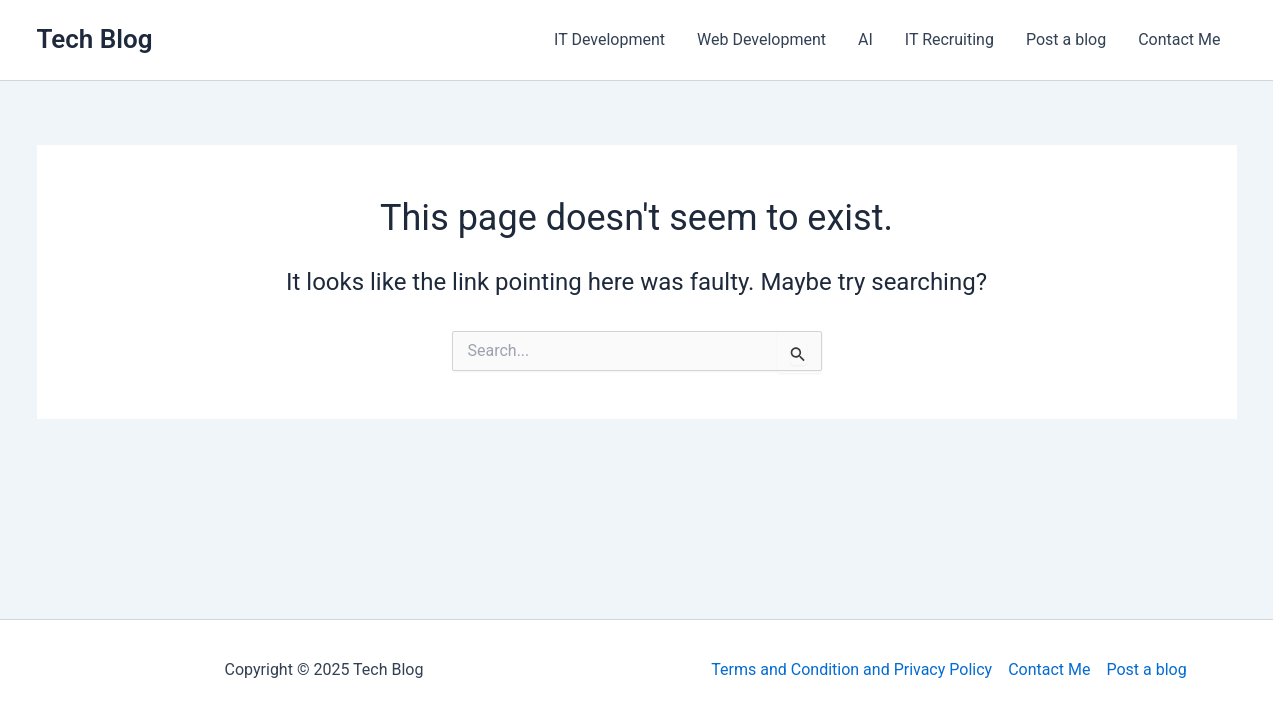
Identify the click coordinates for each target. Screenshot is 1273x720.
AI (865, 39)
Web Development (761, 39)
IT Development (609, 39)
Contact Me (1179, 39)
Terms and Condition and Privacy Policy (851, 669)
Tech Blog (95, 39)
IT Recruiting (949, 39)
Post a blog (1066, 39)
